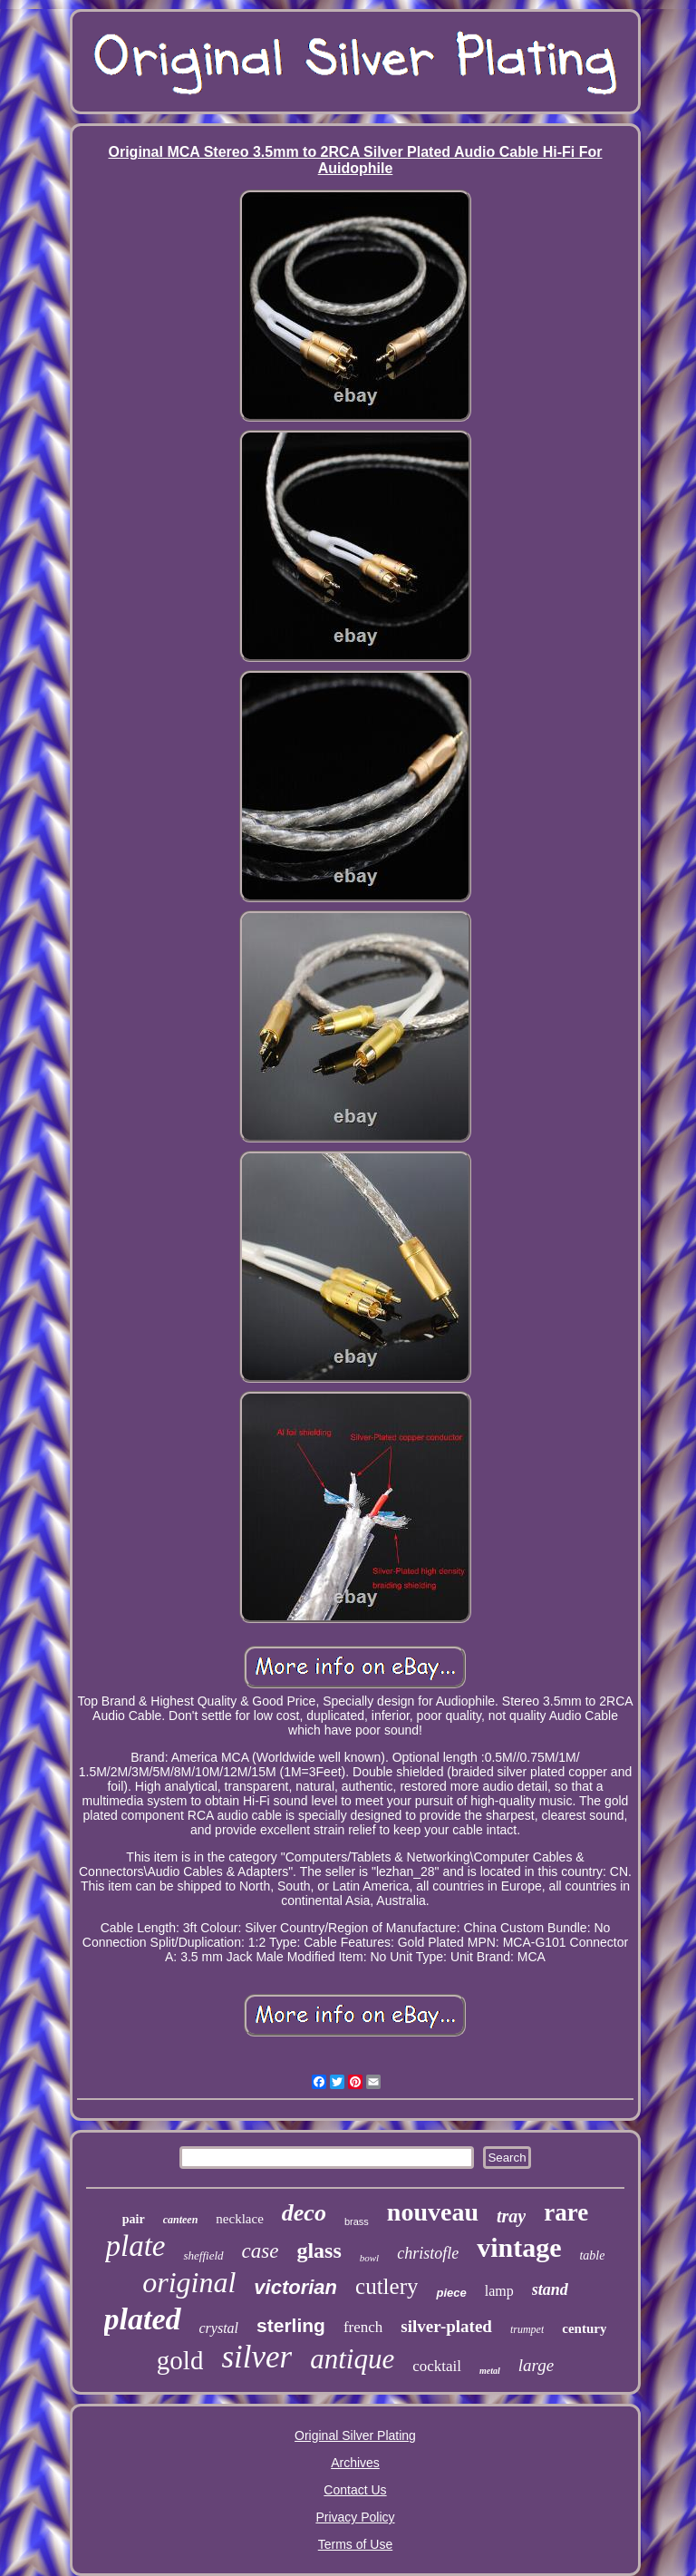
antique (352, 2359)
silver (256, 2357)
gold (180, 2360)
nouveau (432, 2212)
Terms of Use (355, 2544)
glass (318, 2250)
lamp (499, 2291)
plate (135, 2246)
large (536, 2365)
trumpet (527, 2329)
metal (489, 2371)
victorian (295, 2287)
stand (550, 2289)
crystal (219, 2328)
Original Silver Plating (355, 2435)
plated (142, 2319)
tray (511, 2216)
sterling (290, 2325)
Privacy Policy (354, 2517)
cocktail (436, 2366)
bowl (369, 2257)
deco (304, 2213)
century (584, 2328)
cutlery (386, 2286)
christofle (428, 2253)
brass (356, 2221)
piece (451, 2292)
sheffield (203, 2255)
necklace (239, 2218)
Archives (355, 2462)
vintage (519, 2247)
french (362, 2327)
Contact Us (355, 2490)
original (189, 2282)
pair (133, 2219)
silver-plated (446, 2326)
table (591, 2255)
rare (566, 2212)
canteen (180, 2219)
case (260, 2251)
